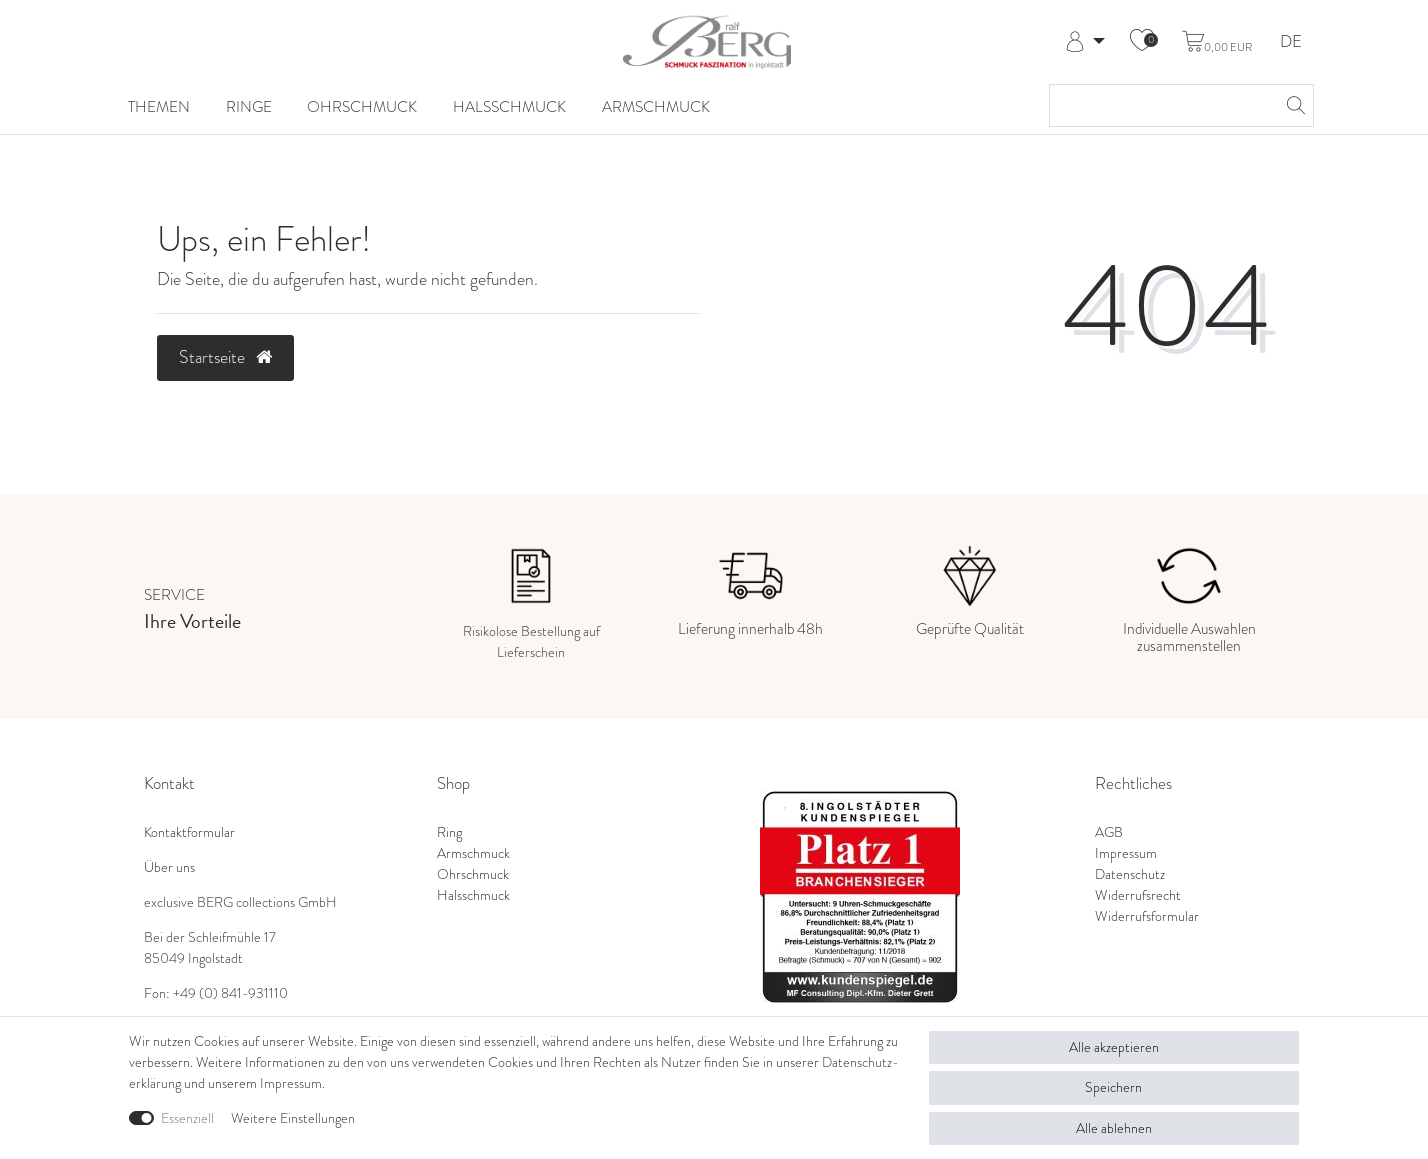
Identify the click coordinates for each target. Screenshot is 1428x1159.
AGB (1109, 832)
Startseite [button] (225, 357)
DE (1291, 42)
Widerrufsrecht (1138, 895)
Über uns (169, 867)
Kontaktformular (189, 832)
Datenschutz (1130, 874)
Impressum (1126, 853)
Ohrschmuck (362, 106)
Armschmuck (656, 106)
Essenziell (187, 1118)
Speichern (1113, 1087)
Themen (159, 106)
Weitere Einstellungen (293, 1118)
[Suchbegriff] (1161, 105)
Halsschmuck (509, 106)
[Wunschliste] (1142, 42)
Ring (449, 832)
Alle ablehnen (1114, 1128)
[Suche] (1293, 105)
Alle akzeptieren (1114, 1047)
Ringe (249, 106)
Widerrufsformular (1147, 916)
